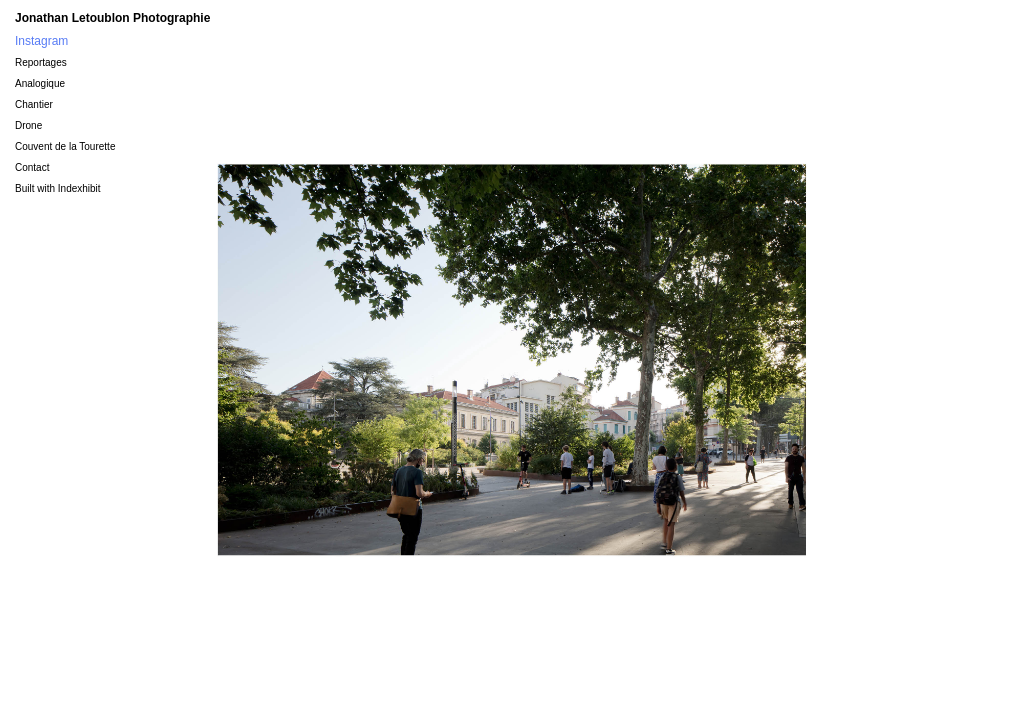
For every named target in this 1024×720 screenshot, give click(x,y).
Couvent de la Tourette (65, 146)
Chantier (34, 104)
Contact (32, 167)
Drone (28, 125)
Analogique (40, 83)
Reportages (41, 62)
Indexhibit (79, 188)
